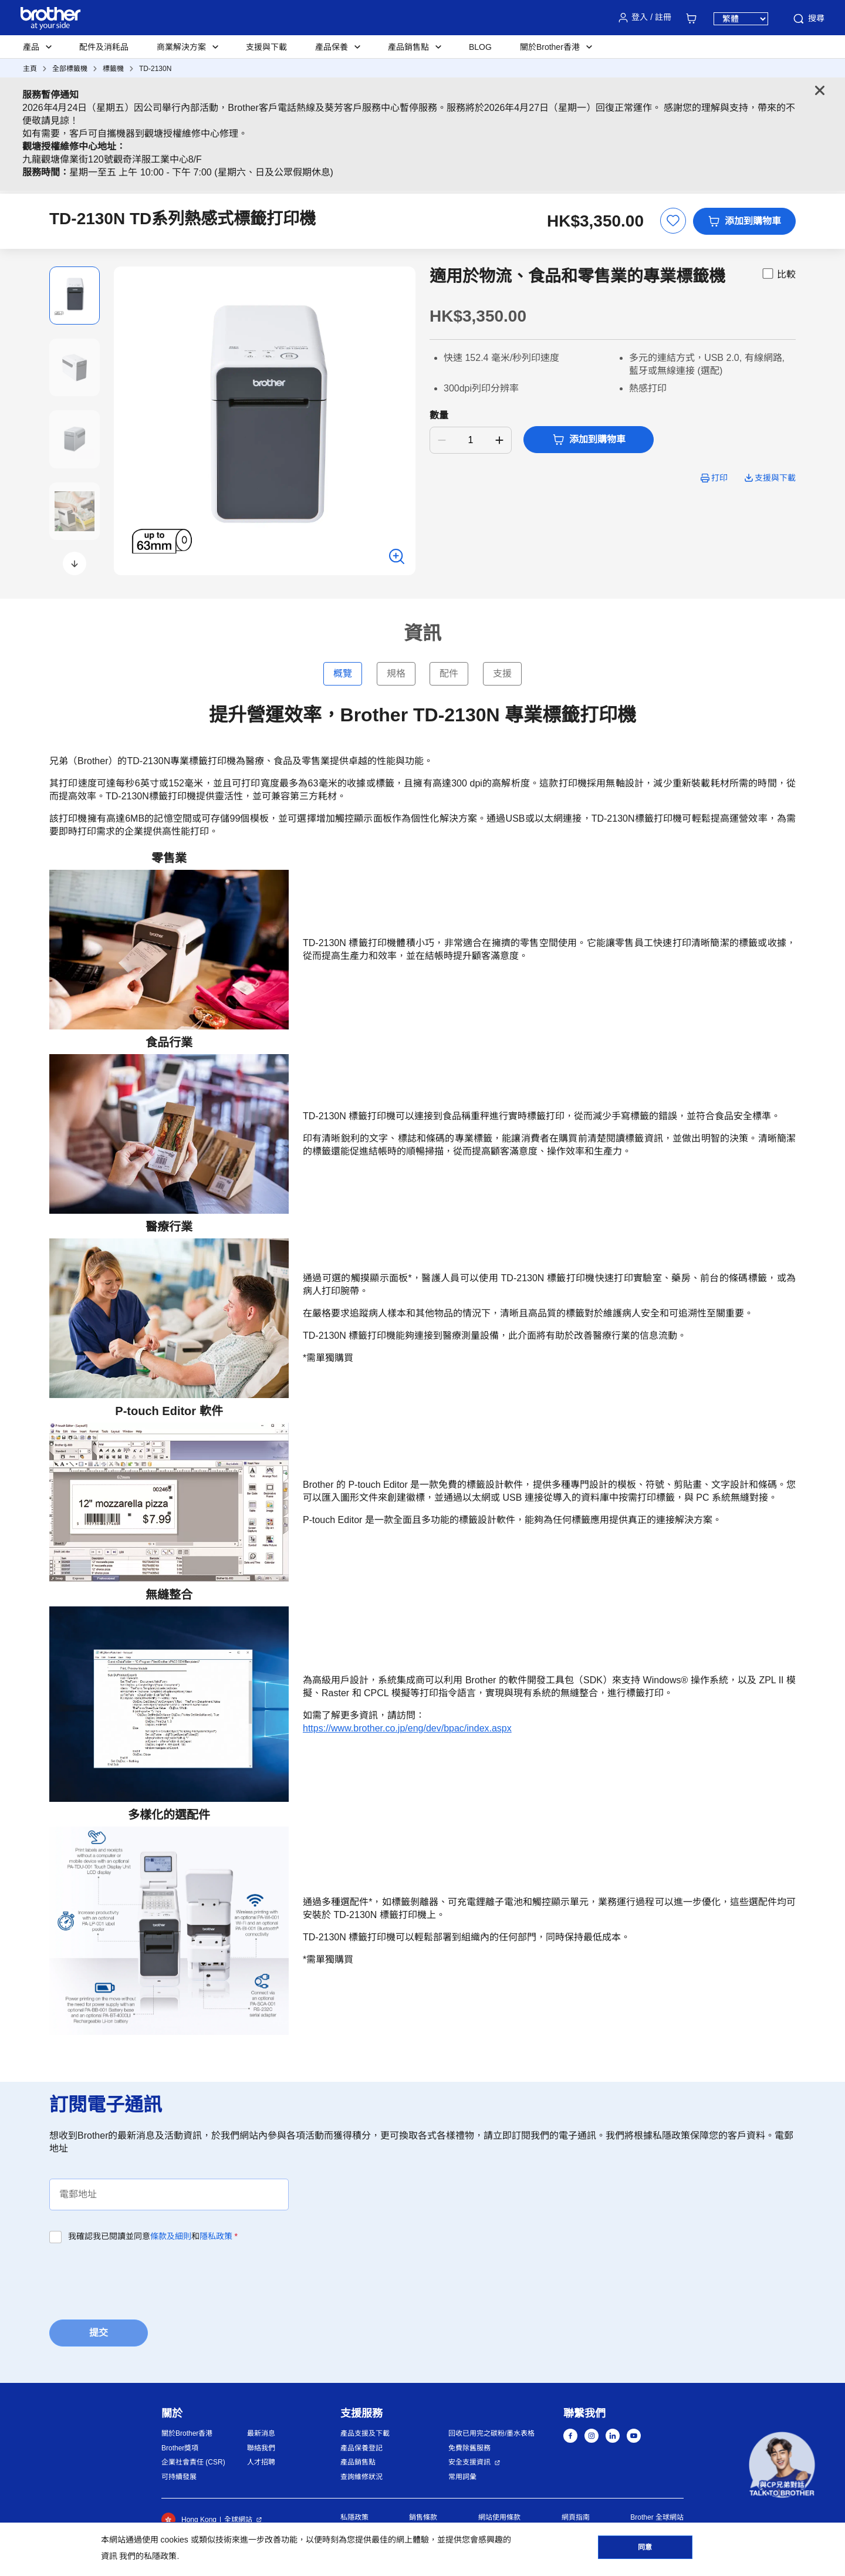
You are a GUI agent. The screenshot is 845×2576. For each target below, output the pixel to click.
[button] (74, 563)
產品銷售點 (358, 2462)
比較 (778, 273)
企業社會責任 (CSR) (193, 2462)
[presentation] (138, 2278)
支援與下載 (266, 47)
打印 (719, 477)
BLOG (480, 47)
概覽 (342, 673)
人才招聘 (261, 2462)
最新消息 (261, 2433)
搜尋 (808, 19)
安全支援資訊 (469, 2462)
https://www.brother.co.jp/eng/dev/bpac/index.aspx (407, 1728)
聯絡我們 (261, 2448)
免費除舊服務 (469, 2448)
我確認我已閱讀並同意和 (153, 2236)
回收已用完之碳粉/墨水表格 (491, 2433)
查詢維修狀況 (361, 2477)
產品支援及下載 (365, 2433)
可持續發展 (179, 2477)
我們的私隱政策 (148, 2556)
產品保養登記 (361, 2448)
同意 (645, 2547)
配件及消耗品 (104, 47)
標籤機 (113, 69)
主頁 (30, 69)
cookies (174, 2539)
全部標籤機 (69, 69)
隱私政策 (216, 2236)
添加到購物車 (744, 221)
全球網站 (238, 2520)
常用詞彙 (462, 2477)
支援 (502, 673)
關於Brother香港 (186, 2433)
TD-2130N (155, 69)
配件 (449, 673)
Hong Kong (189, 2520)
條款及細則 (170, 2236)
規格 (396, 673)
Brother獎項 (179, 2448)
